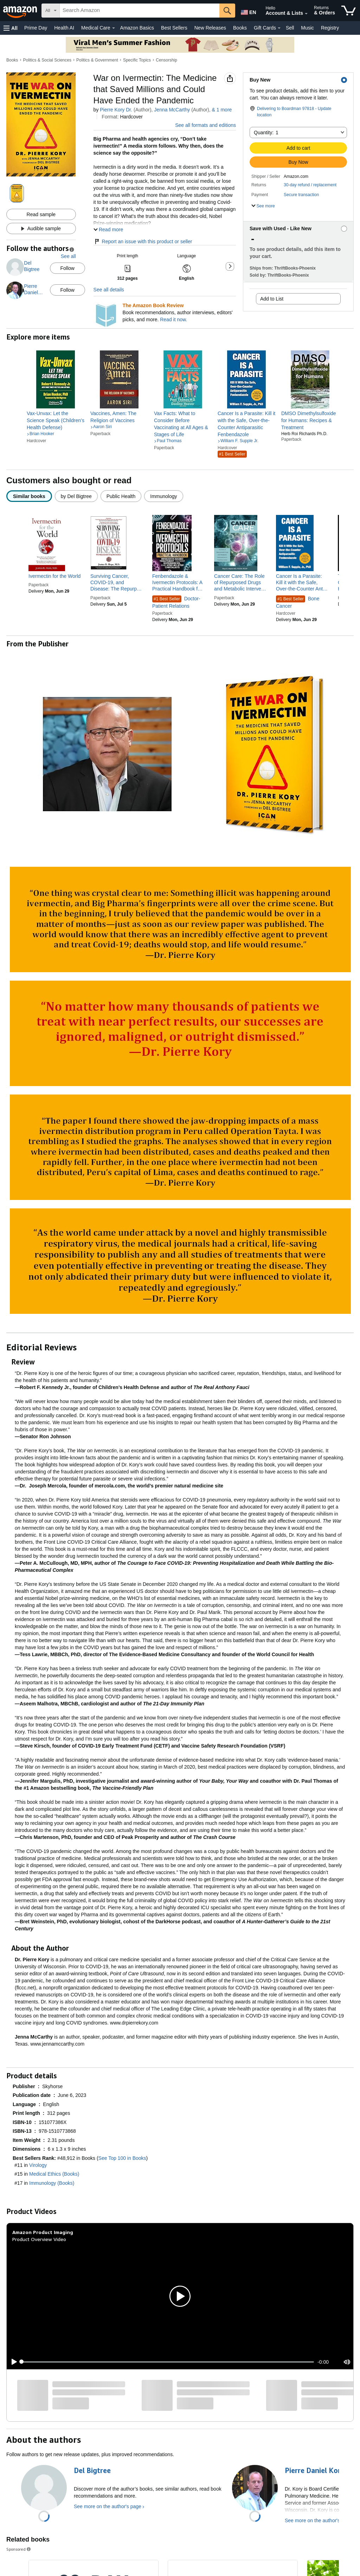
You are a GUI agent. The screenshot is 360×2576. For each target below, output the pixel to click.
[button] (10, 28)
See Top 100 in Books (122, 2158)
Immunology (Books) (51, 2183)
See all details (109, 289)
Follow (67, 268)
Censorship (166, 60)
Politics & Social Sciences (47, 60)
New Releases (210, 28)
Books (240, 28)
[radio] (29, 496)
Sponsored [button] (19, 2549)
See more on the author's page (107, 2506)
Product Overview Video (39, 2239)
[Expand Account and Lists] (306, 13)
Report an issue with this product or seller (143, 241)
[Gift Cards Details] (279, 28)
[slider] (167, 2362)
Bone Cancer (297, 602)
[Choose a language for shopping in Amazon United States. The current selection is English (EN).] (248, 11)
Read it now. (173, 319)
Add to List (271, 299)
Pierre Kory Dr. (116, 109)
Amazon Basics (137, 28)
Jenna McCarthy (172, 109)
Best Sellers (174, 28)
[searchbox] (139, 10)
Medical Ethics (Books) (54, 2174)
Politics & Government (97, 60)
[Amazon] (21, 10)
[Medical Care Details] (113, 28)
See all (68, 256)
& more (222, 109)
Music (307, 28)
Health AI (64, 28)
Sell (290, 28)
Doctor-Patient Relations (176, 602)
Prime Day (35, 28)
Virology (38, 2165)
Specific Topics (137, 60)
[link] (56, 420)
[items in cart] (348, 10)
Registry (330, 28)
